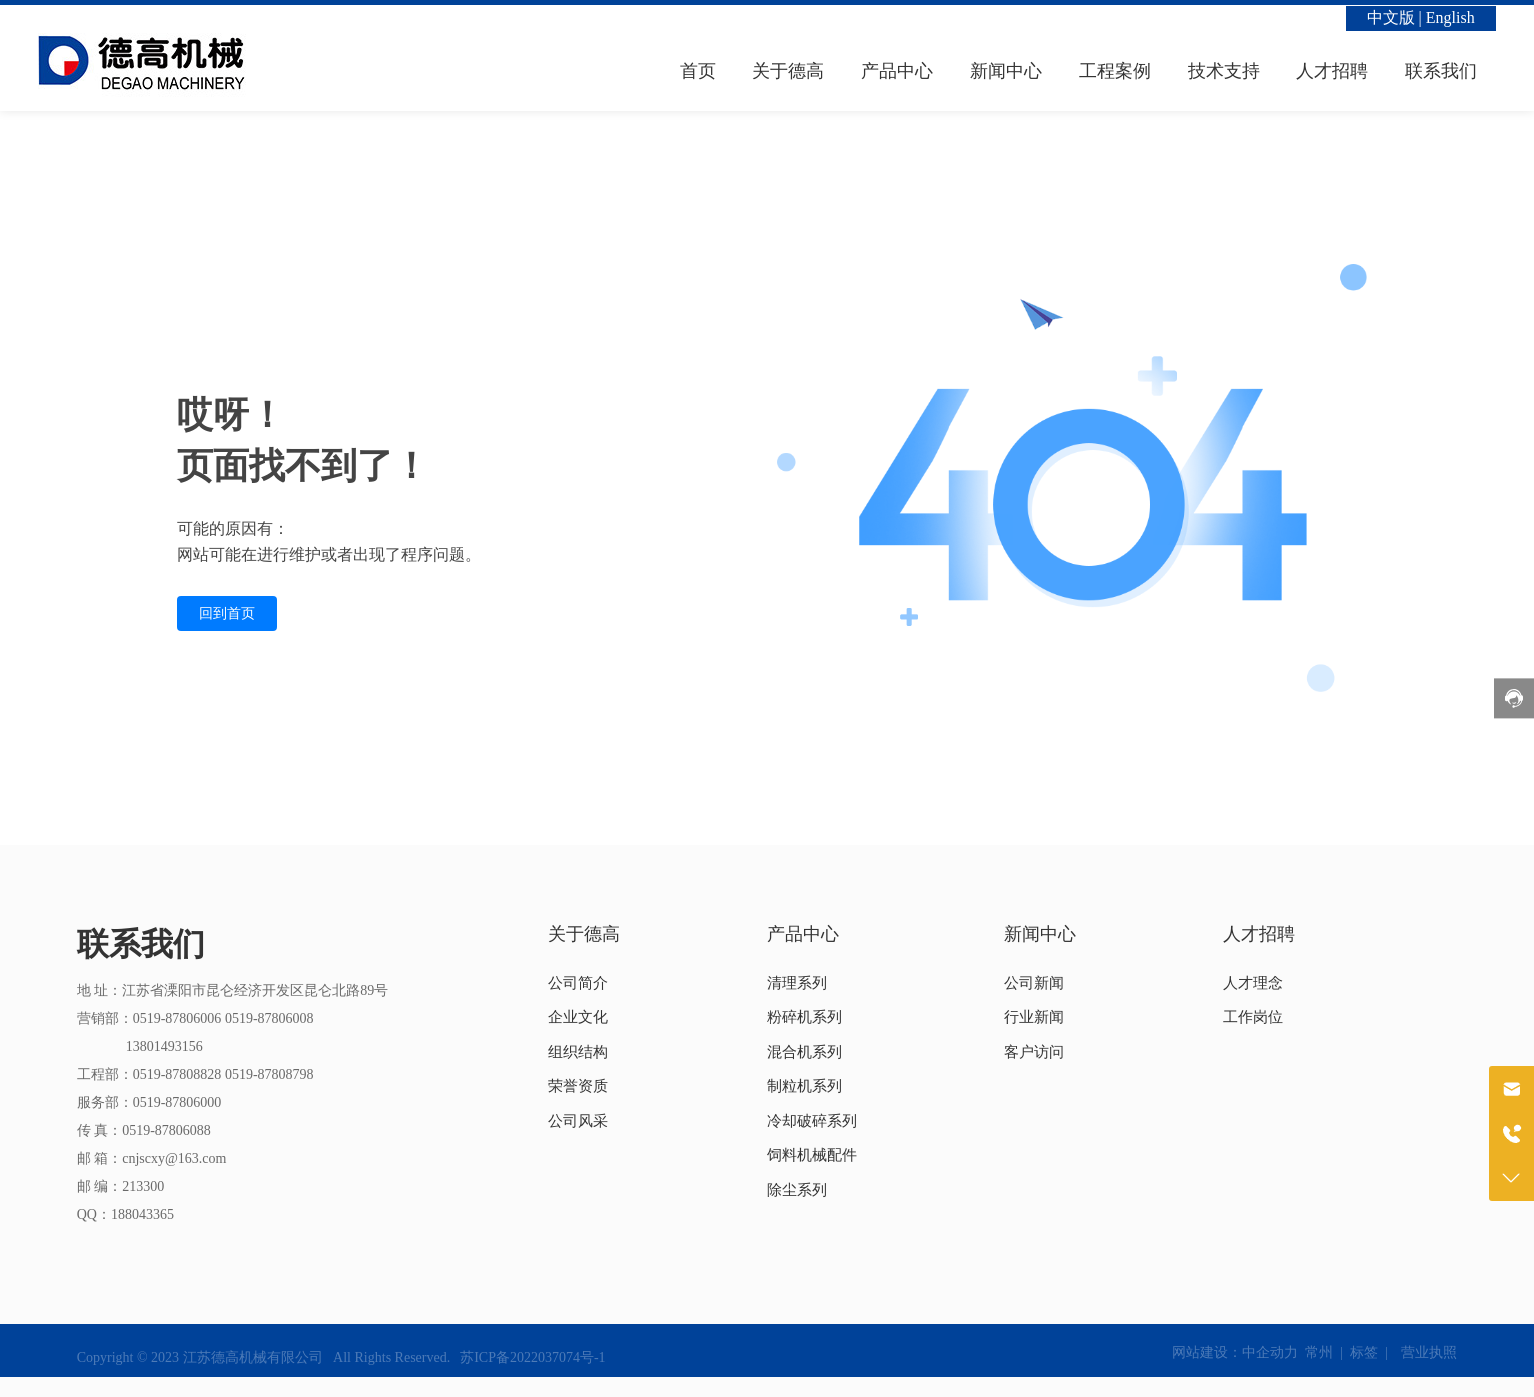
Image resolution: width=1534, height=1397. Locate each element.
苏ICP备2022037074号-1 (532, 1357)
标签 (1364, 1352)
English (1450, 17)
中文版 (1391, 17)
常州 (1319, 1352)
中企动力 (1270, 1352)
